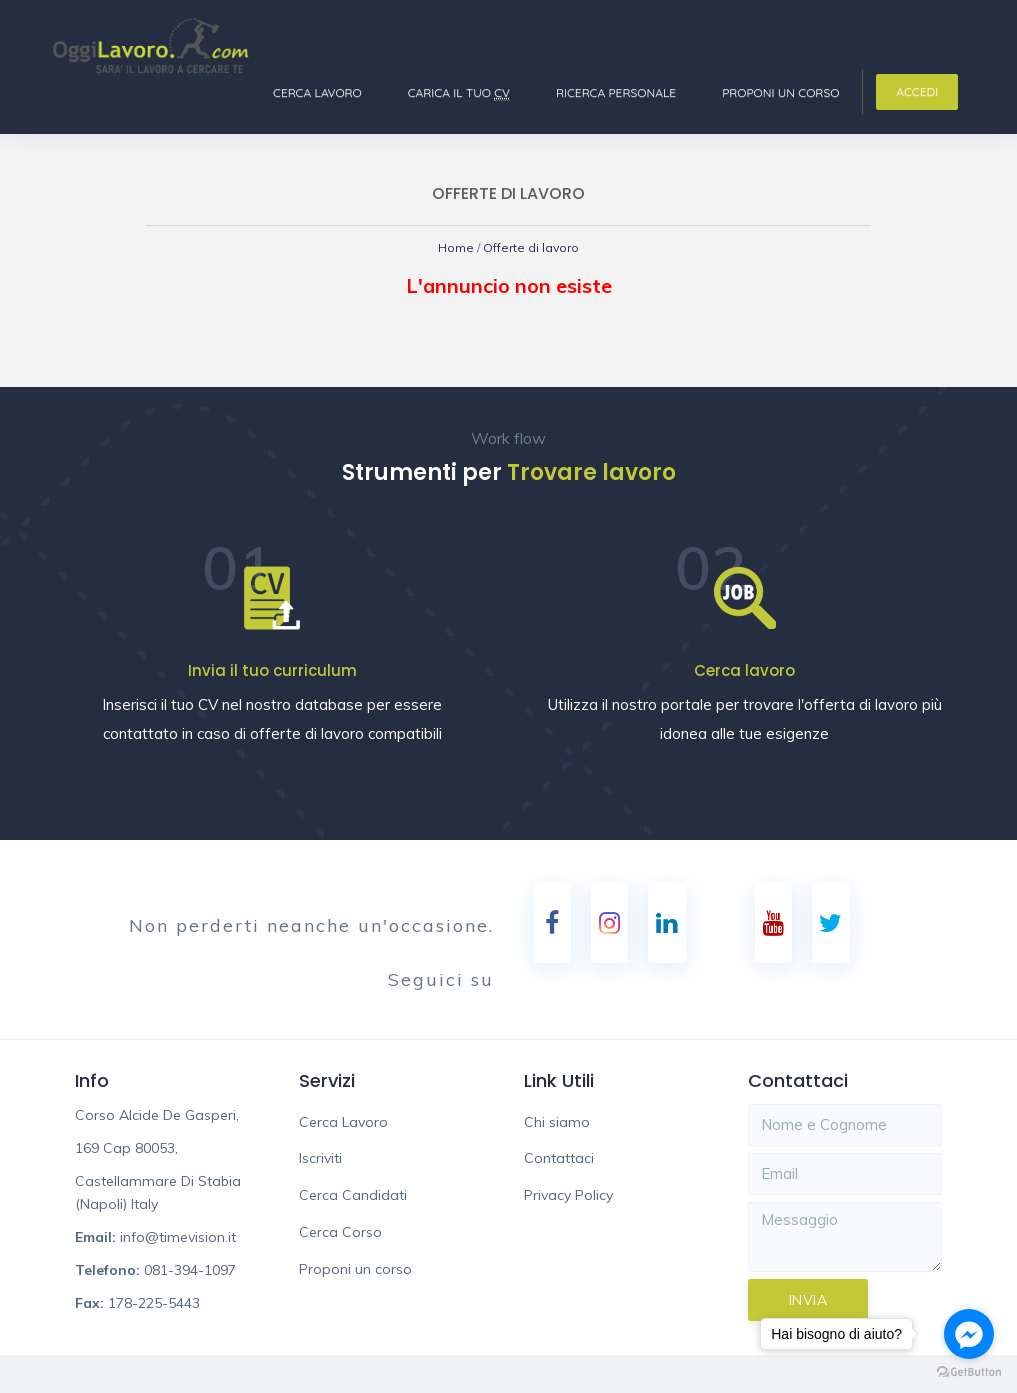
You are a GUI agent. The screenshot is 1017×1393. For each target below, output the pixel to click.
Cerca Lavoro (317, 92)
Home (452, 247)
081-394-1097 (190, 1271)
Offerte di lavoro (532, 247)
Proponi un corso (780, 92)
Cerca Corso (340, 1233)
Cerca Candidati (353, 1196)
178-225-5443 (154, 1304)
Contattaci (559, 1159)
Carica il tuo (459, 93)
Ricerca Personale (616, 92)
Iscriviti (320, 1159)
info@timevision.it (178, 1238)
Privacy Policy (568, 1196)
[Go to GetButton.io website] (969, 1372)
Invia (808, 1301)
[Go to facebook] (969, 1334)
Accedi (917, 91)
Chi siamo (557, 1123)
